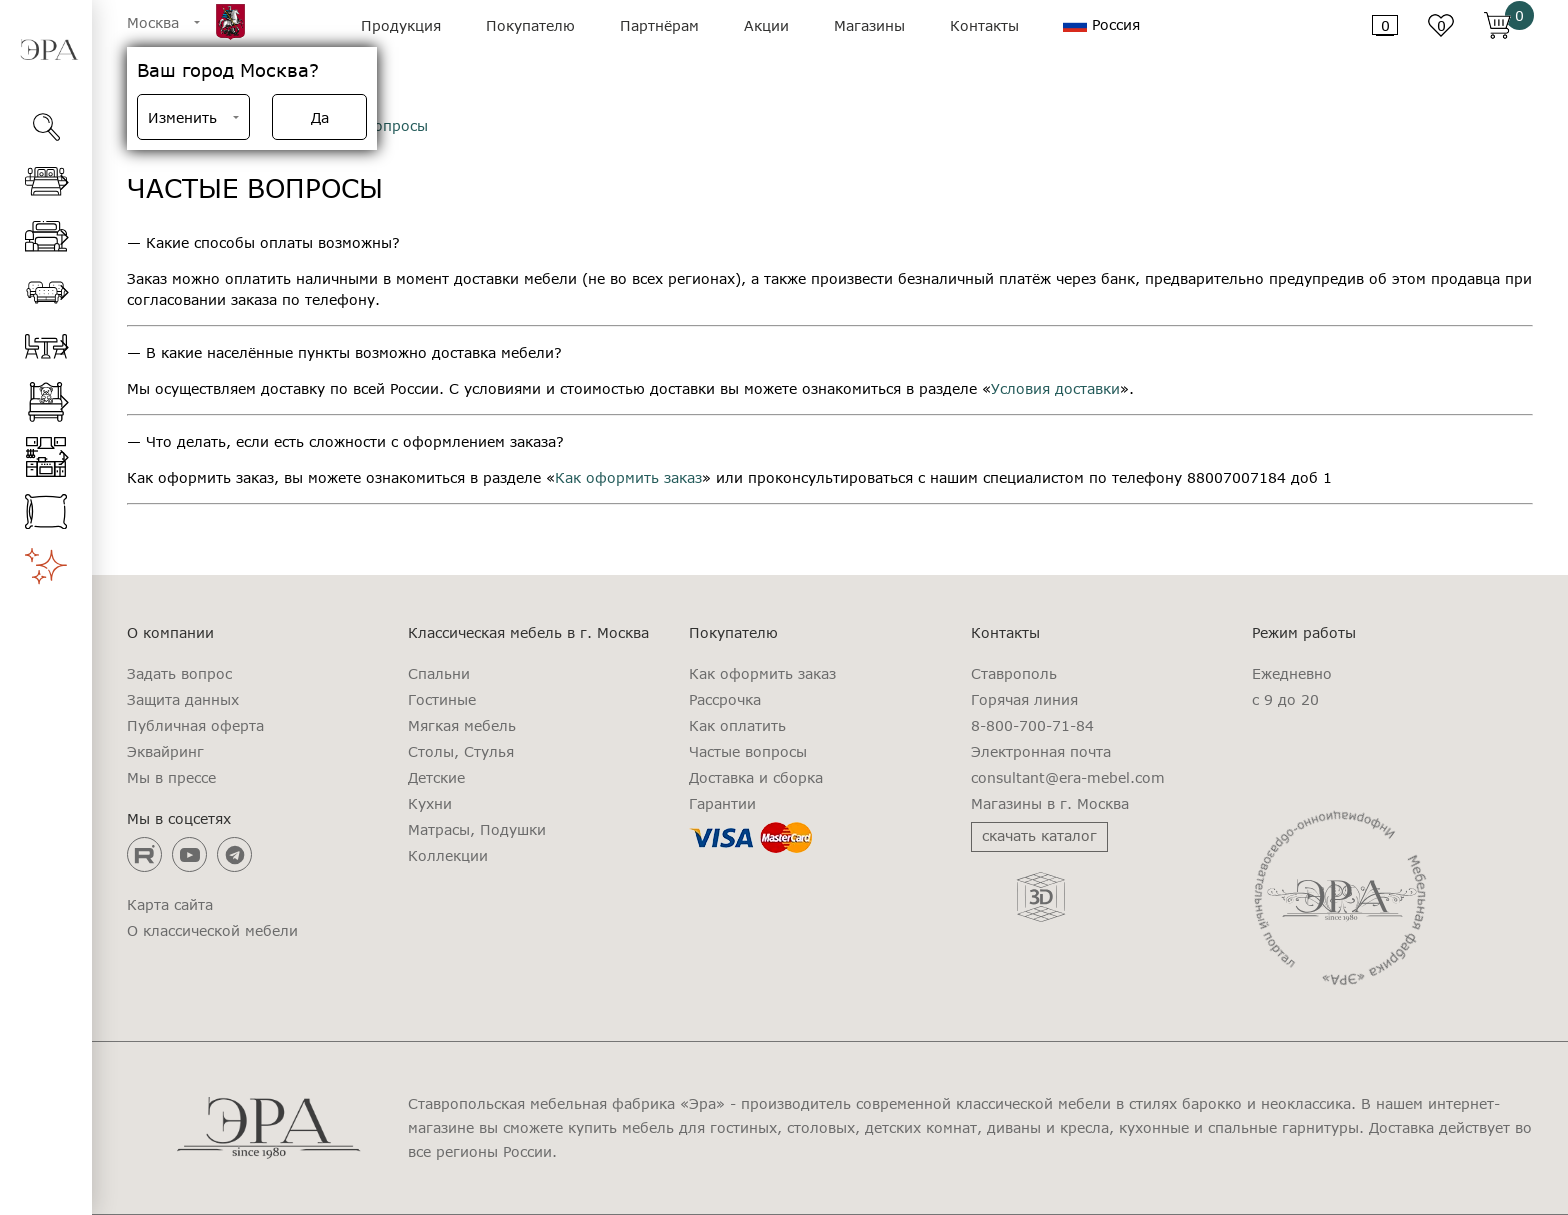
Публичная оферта (195, 726)
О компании (170, 633)
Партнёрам (659, 25)
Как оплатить (737, 726)
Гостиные (442, 700)
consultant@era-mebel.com (1068, 778)
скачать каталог (1039, 835)
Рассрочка (725, 700)
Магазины (869, 25)
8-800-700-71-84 (1032, 726)
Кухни (430, 804)
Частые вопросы (748, 752)
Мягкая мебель (462, 726)
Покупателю (530, 25)
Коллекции (448, 856)
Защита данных (183, 700)
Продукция (401, 25)
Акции (766, 25)
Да (320, 117)
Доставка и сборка (756, 778)
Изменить (182, 117)
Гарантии (722, 804)
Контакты (984, 25)
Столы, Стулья (461, 752)
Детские (436, 778)
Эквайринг (165, 752)
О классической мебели (212, 931)
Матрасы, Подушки (477, 830)
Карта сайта (170, 905)
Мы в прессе (171, 778)
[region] (46, 684)
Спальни (439, 674)
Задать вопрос (179, 674)
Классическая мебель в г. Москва (528, 633)
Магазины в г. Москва (1050, 804)
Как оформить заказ (628, 477)
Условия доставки (1055, 388)
